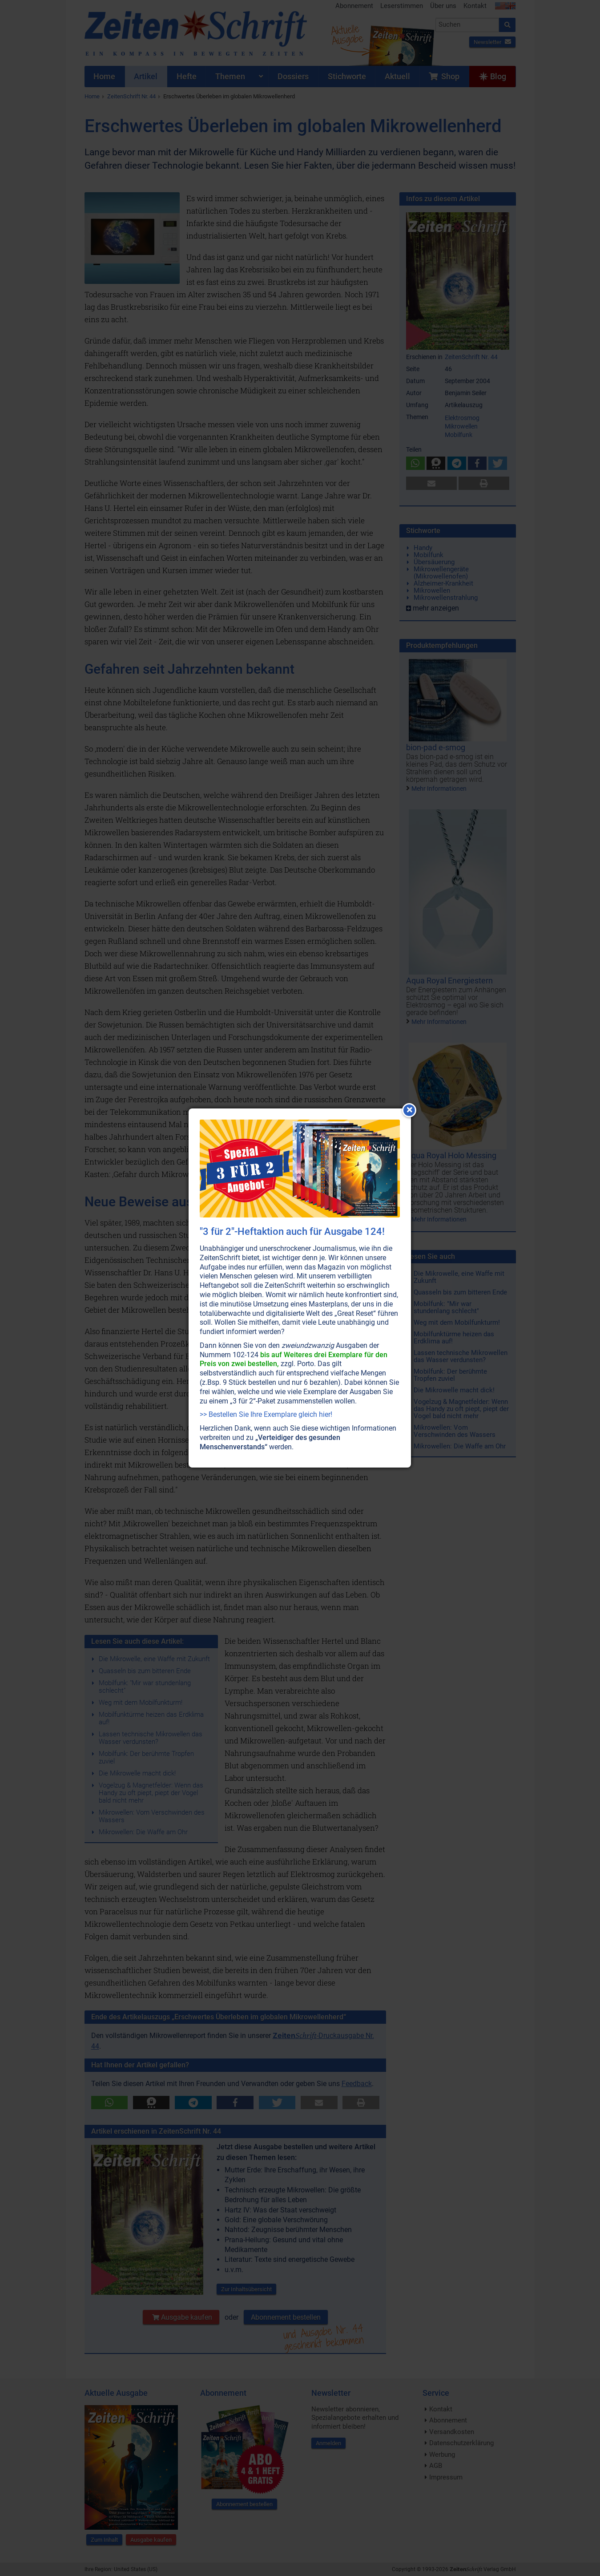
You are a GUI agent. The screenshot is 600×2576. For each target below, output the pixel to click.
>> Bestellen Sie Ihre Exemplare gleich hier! (266, 1414)
